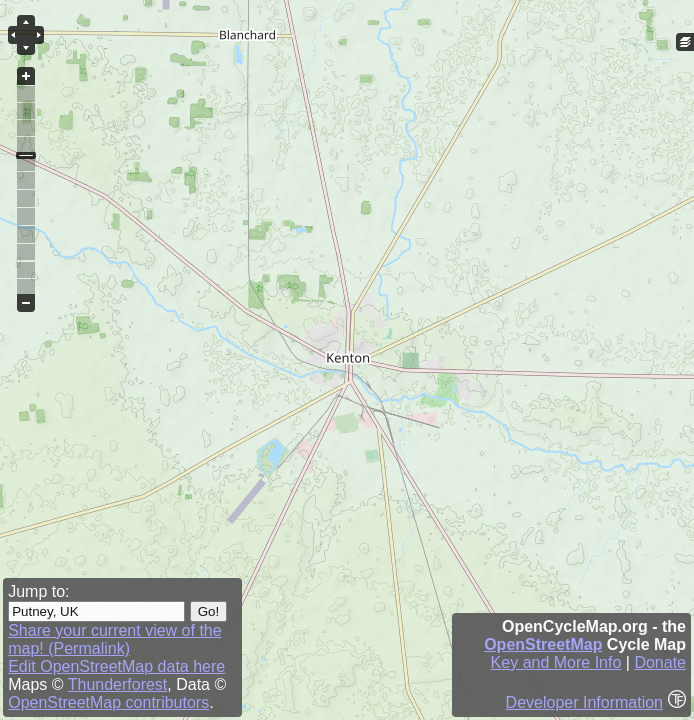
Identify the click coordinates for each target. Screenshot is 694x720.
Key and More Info (556, 662)
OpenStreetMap (543, 644)
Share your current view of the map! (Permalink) (114, 639)
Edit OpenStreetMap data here (116, 666)
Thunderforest (118, 684)
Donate (660, 662)
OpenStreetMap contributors (108, 702)
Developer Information (584, 702)
